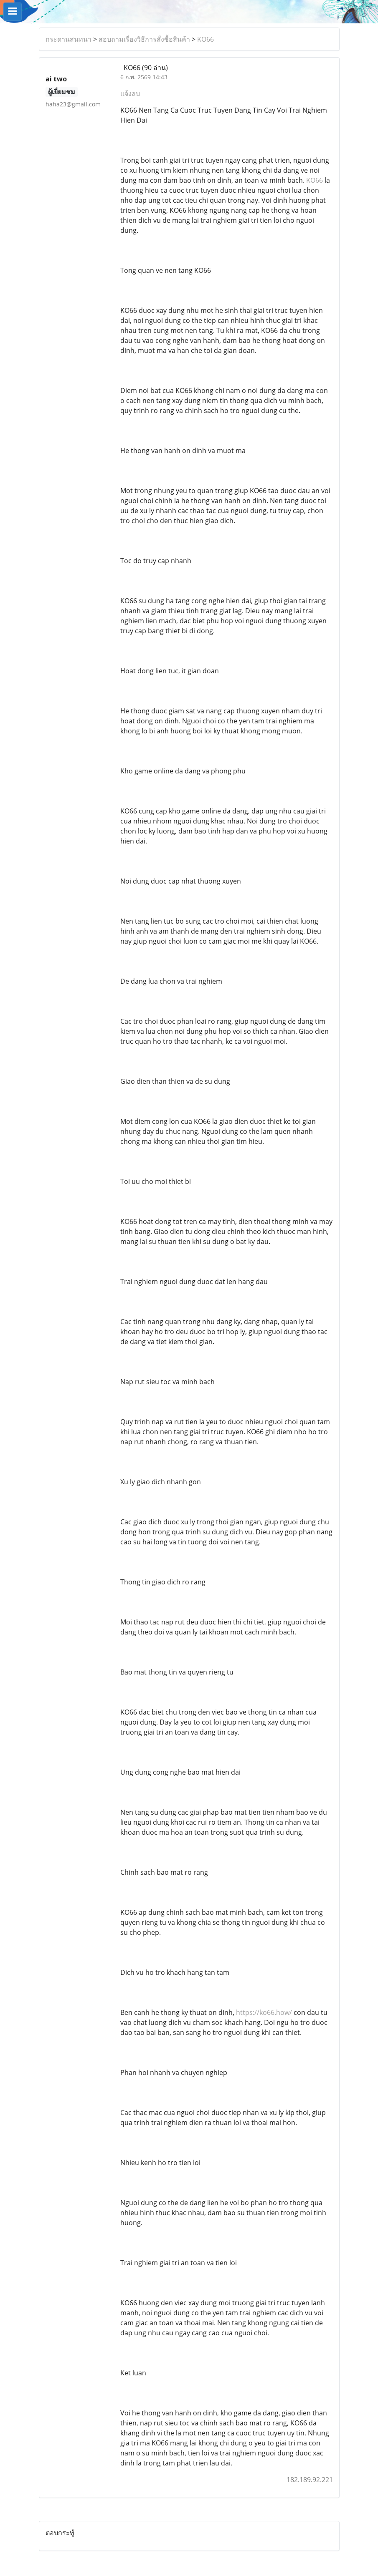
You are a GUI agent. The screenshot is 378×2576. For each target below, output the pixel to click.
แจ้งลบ (130, 93)
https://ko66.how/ (264, 2012)
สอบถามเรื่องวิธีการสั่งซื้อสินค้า (144, 39)
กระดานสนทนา (68, 39)
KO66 (205, 39)
